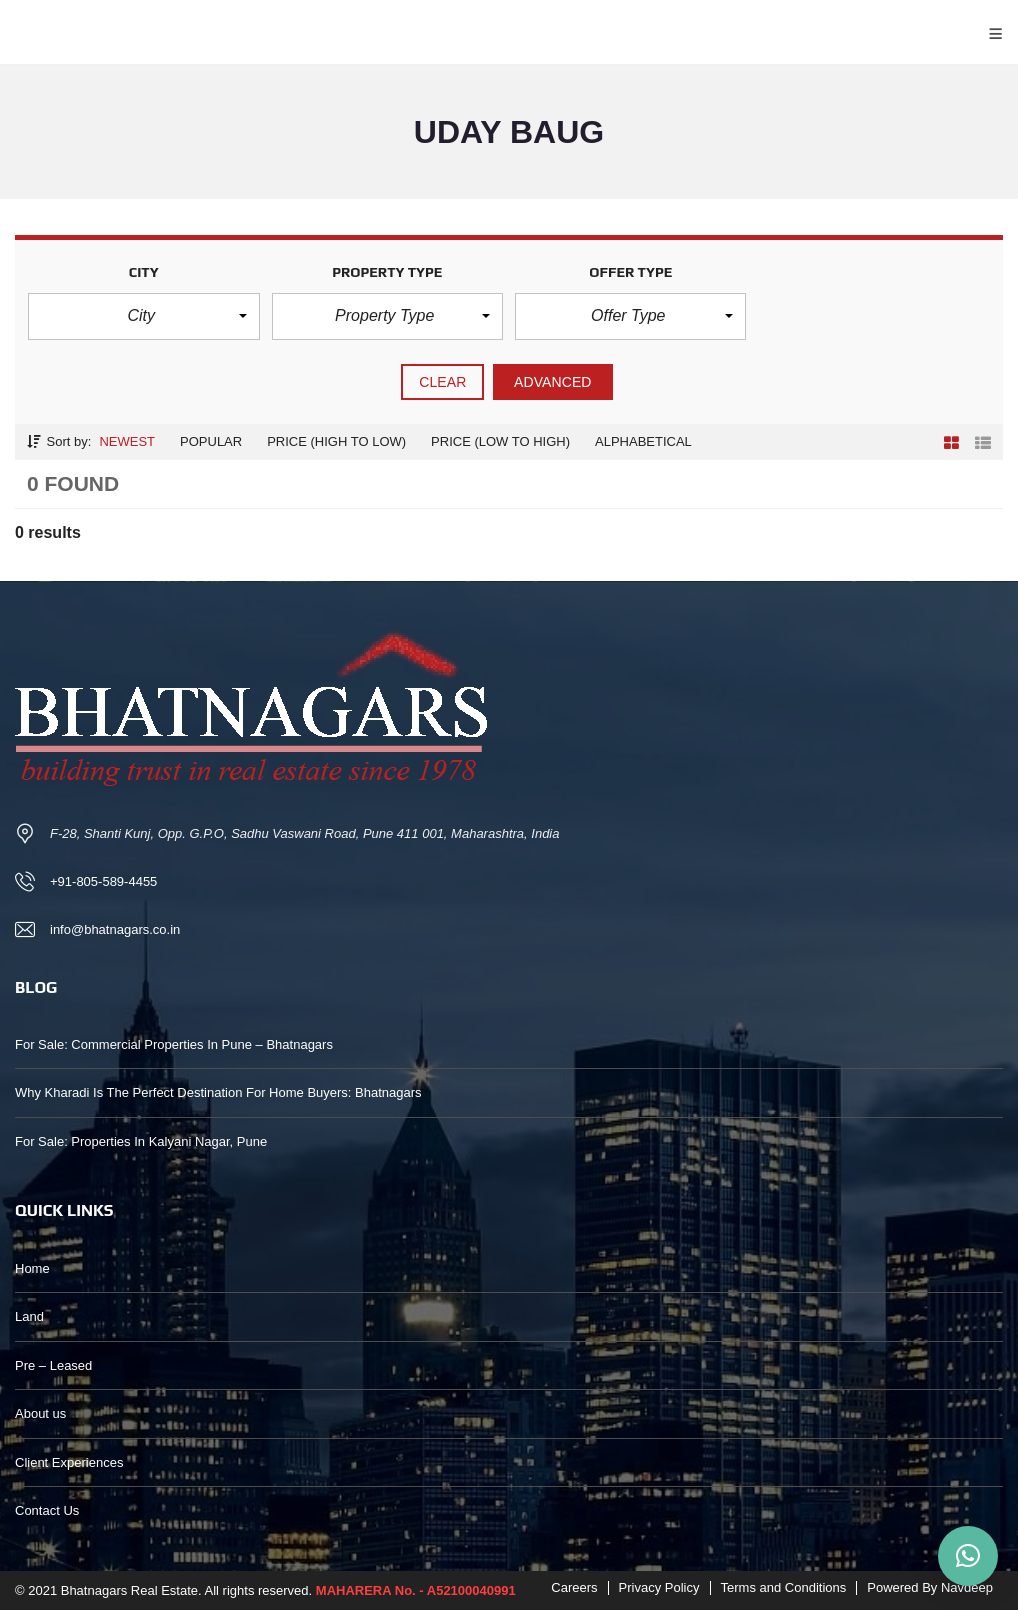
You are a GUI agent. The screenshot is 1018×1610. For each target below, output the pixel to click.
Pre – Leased (53, 1365)
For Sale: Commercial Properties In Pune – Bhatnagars (174, 1044)
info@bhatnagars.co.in (115, 929)
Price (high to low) (336, 441)
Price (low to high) (500, 441)
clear (442, 382)
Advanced (553, 382)
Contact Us (47, 1510)
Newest (127, 441)
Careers (574, 1587)
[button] (143, 316)
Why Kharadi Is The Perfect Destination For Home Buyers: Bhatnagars (218, 1092)
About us (40, 1413)
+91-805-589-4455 (103, 881)
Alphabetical (643, 441)
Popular (211, 441)
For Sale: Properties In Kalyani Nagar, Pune (141, 1141)
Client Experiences (69, 1462)
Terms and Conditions (784, 1587)
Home (32, 1268)
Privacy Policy (659, 1587)
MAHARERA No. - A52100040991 (416, 1590)
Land (29, 1316)
